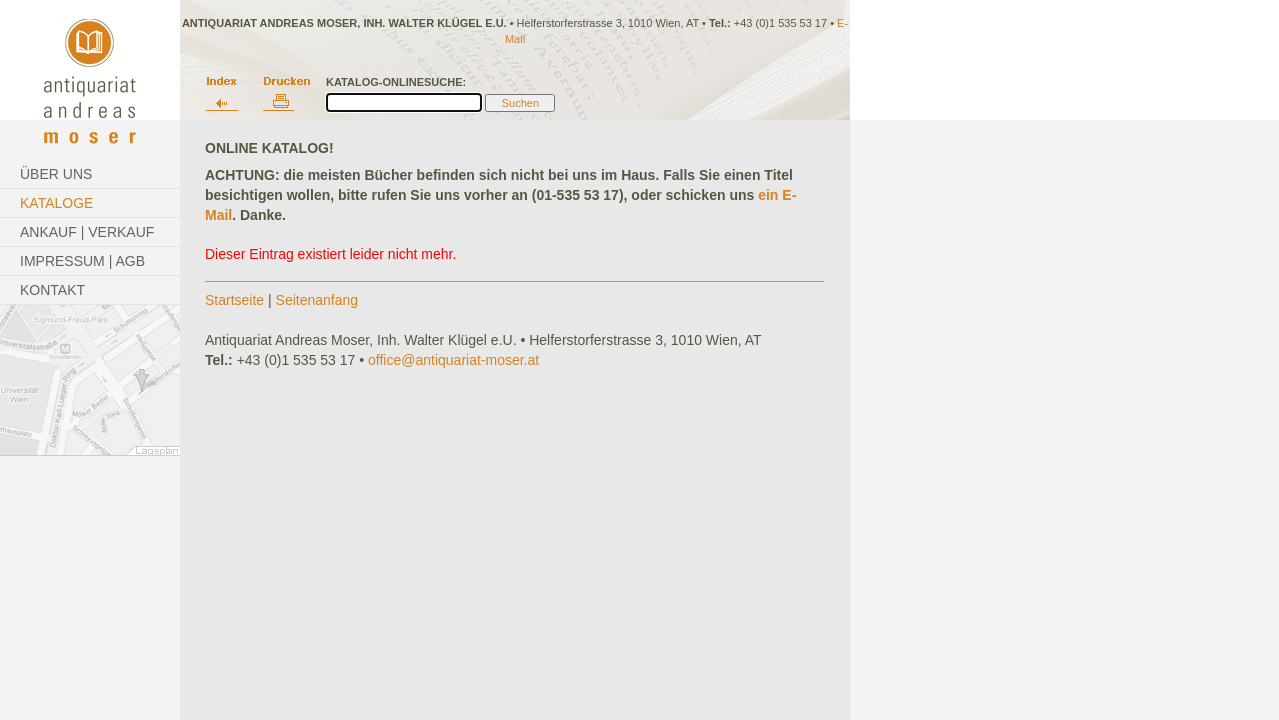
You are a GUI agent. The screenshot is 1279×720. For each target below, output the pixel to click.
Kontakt (52, 290)
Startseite (234, 300)
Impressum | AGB (82, 261)
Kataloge (56, 203)
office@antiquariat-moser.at (453, 360)
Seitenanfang (317, 300)
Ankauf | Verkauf (87, 232)
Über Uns (56, 174)
